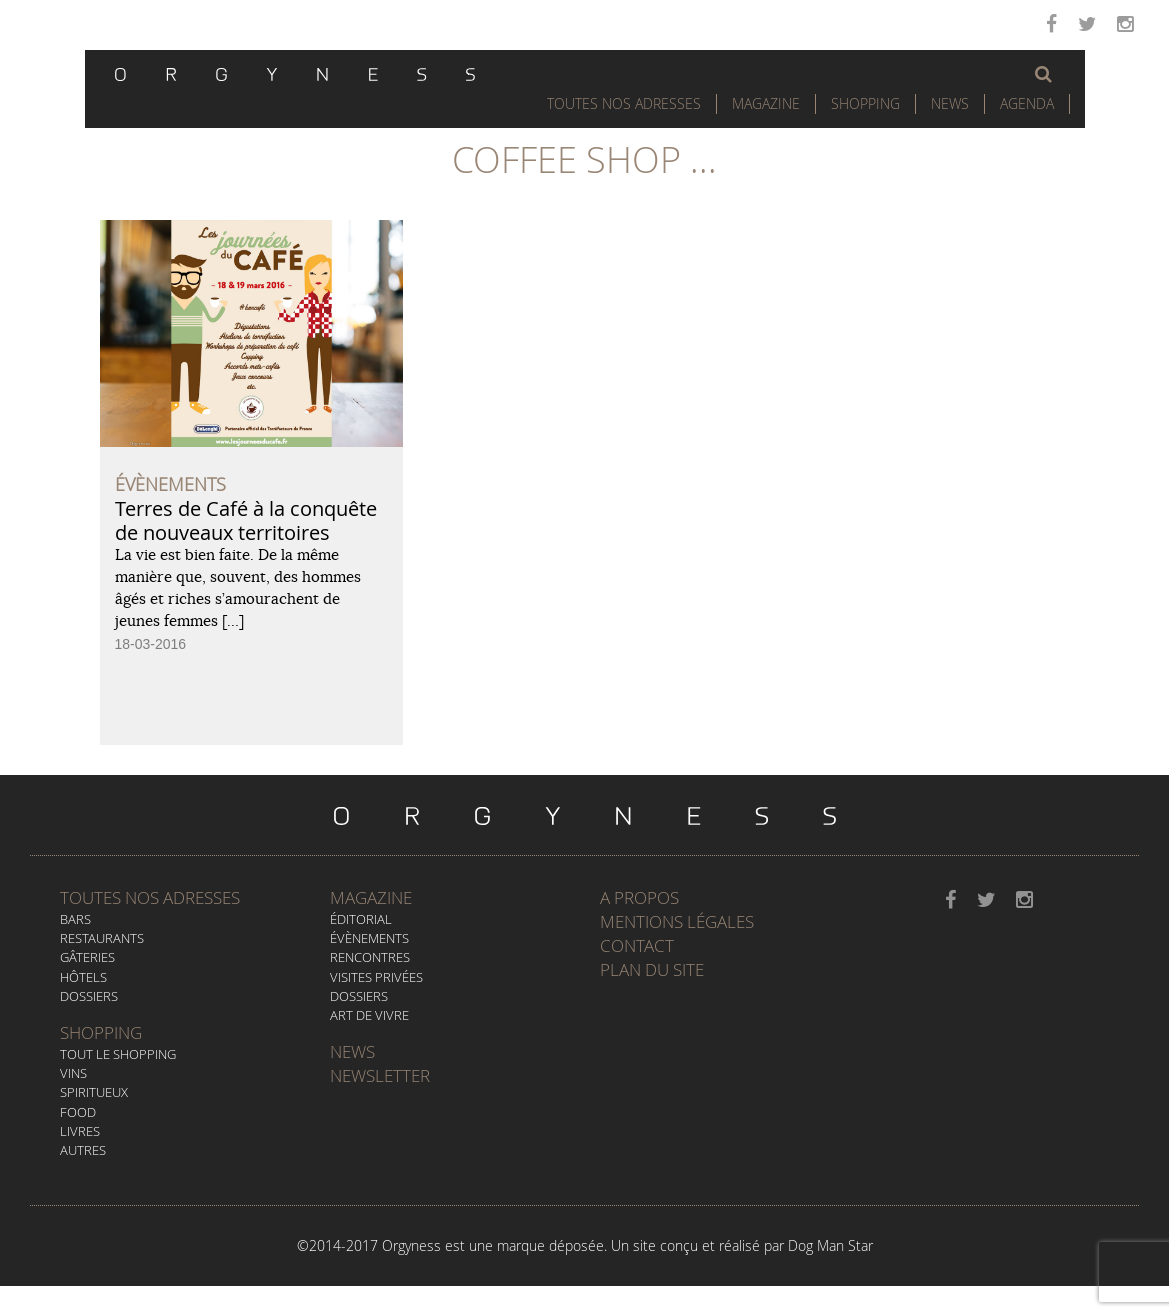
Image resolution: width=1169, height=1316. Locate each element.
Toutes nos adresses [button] (624, 103)
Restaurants (102, 938)
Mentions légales (677, 921)
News (950, 103)
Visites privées (376, 977)
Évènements (369, 938)
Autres (83, 1150)
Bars (75, 919)
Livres (80, 1131)
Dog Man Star (830, 1245)
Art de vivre (369, 1015)
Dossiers (89, 996)
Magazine (766, 103)
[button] (1043, 74)
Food (78, 1112)
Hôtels (83, 977)
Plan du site (652, 969)
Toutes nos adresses (150, 897)
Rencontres (370, 957)
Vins (73, 1073)
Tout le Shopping (118, 1054)
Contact (637, 945)
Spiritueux (94, 1092)
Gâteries (87, 957)
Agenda (1027, 103)
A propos (639, 897)
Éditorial (361, 919)
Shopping (865, 103)
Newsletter (380, 1075)
